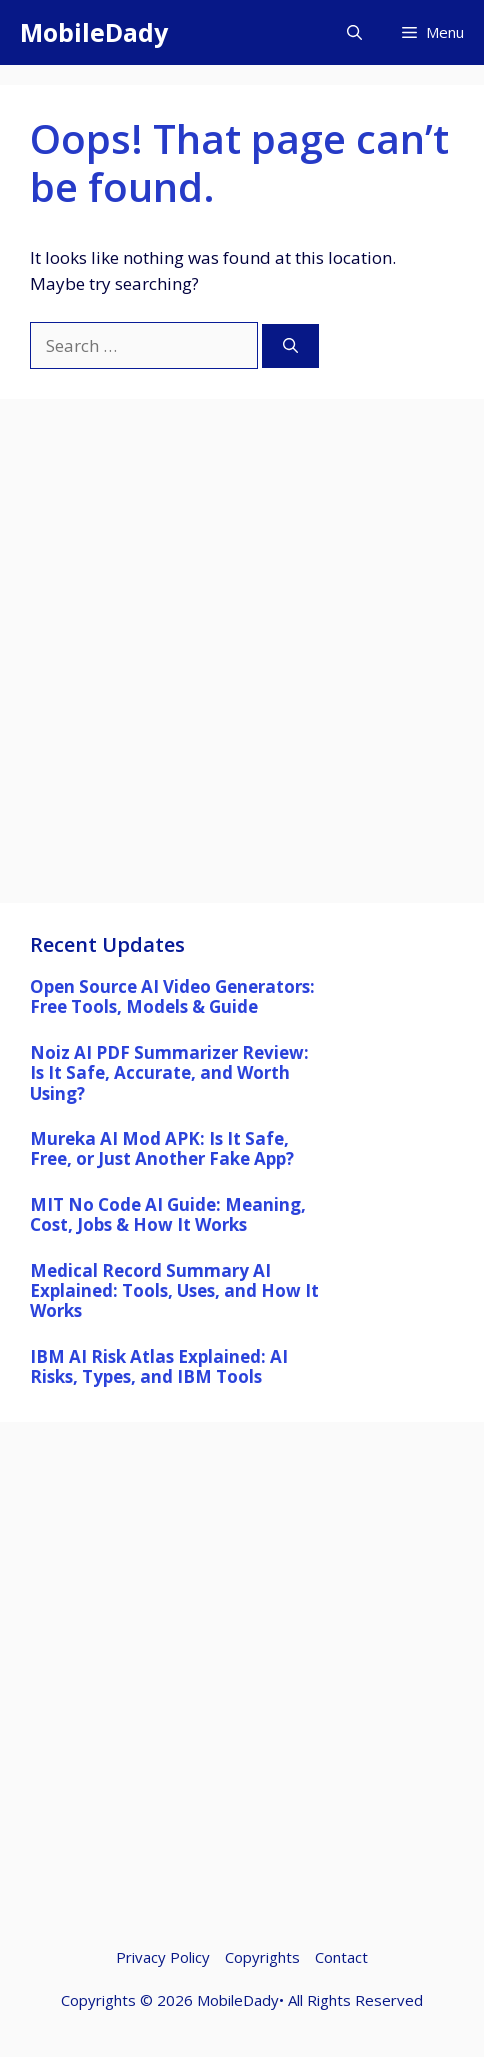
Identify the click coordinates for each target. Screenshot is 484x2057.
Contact (341, 1957)
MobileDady (94, 32)
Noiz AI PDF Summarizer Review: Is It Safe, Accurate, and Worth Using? (169, 1073)
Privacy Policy (163, 1957)
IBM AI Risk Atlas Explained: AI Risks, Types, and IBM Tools (159, 1366)
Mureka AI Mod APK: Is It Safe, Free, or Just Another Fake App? (162, 1148)
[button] (354, 32)
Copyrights (262, 1957)
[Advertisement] (242, 661)
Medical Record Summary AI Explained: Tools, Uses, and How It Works (174, 1291)
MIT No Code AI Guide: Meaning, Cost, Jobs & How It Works (168, 1214)
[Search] (290, 346)
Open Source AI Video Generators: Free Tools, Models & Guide (172, 996)
